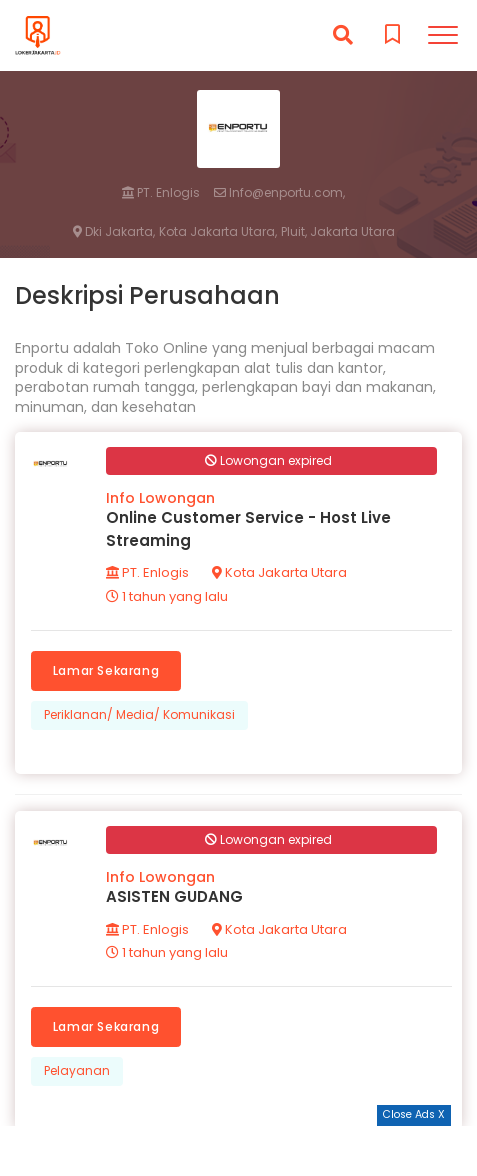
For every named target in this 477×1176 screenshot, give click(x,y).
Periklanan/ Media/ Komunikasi (139, 714)
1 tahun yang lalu (167, 596)
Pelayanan (77, 1070)
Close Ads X (414, 1114)
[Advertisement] (239, 1151)
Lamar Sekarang (106, 670)
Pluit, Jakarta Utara (338, 232)
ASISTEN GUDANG (174, 896)
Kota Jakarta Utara (279, 572)
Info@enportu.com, (279, 193)
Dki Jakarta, (114, 232)
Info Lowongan (160, 498)
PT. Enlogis (161, 192)
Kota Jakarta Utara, (218, 232)
